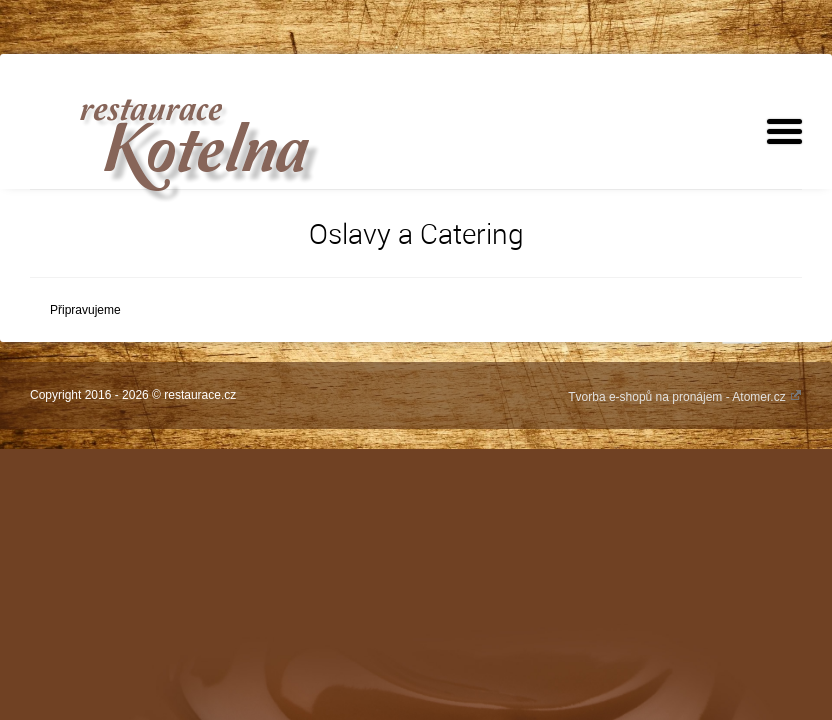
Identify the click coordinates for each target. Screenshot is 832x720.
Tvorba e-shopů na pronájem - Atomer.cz (685, 397)
